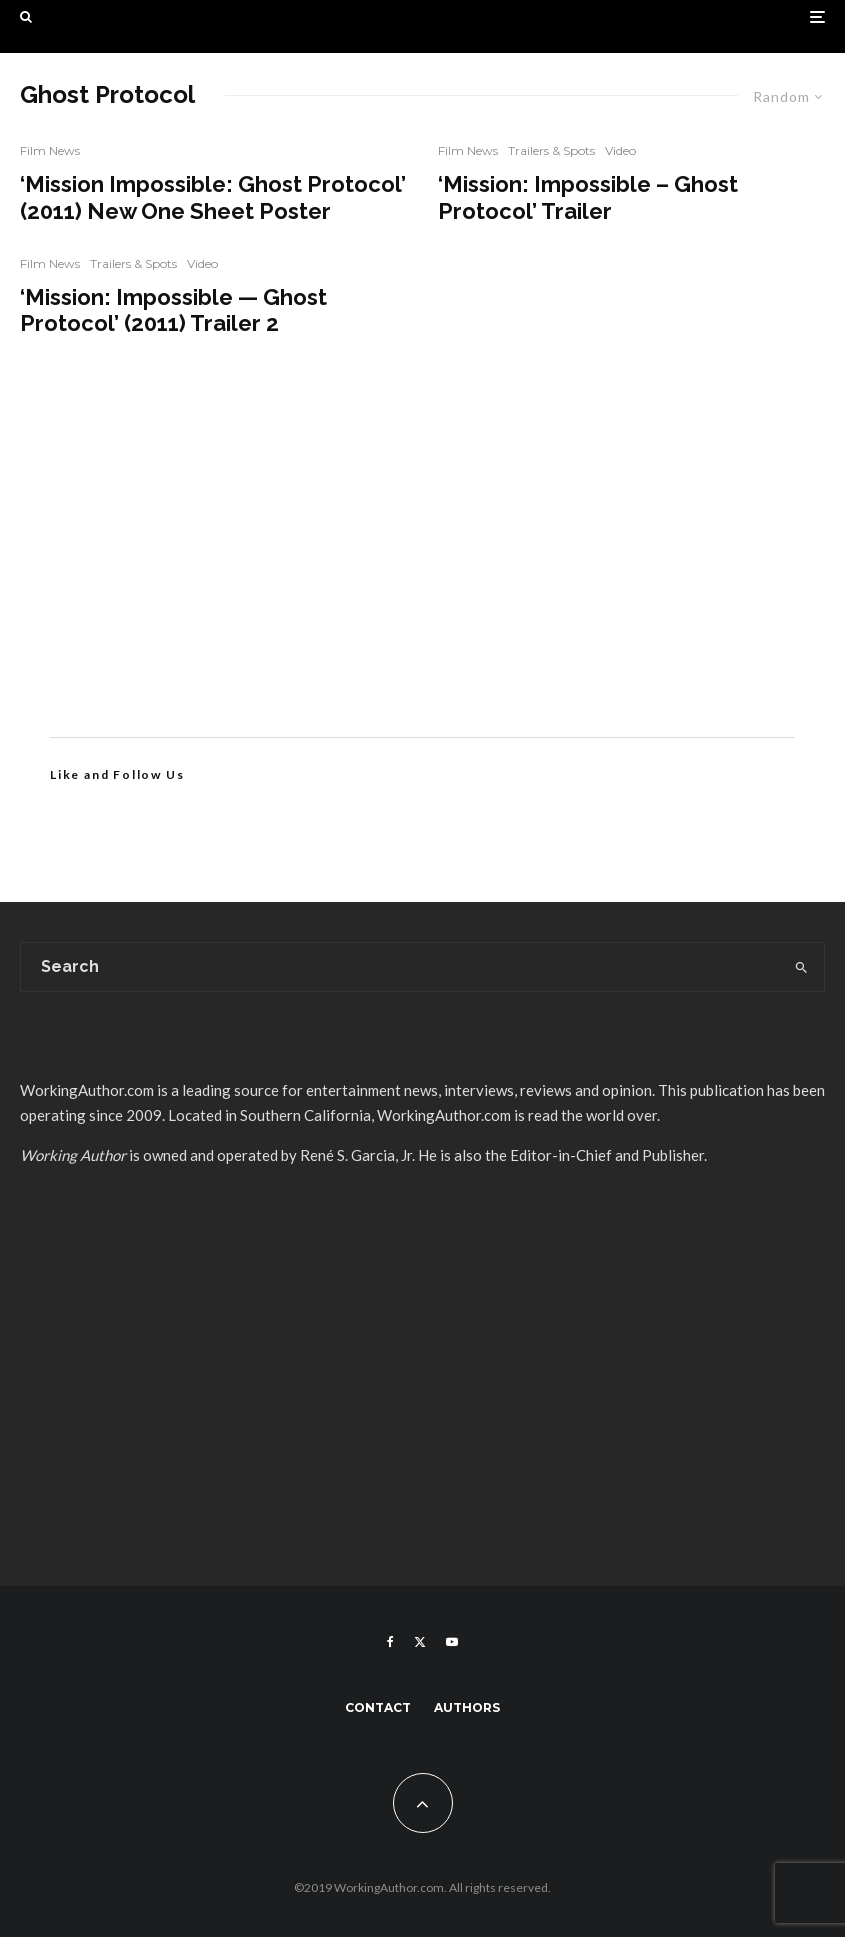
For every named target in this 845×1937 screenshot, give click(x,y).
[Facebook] (390, 1642)
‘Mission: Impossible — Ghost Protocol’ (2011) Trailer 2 (173, 310)
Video (202, 263)
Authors (467, 1707)
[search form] (399, 967)
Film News (50, 150)
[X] (420, 1642)
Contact (378, 1707)
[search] (801, 967)
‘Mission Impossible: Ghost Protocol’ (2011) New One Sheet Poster (213, 197)
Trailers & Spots (133, 263)
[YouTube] (452, 1642)
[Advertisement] (422, 567)
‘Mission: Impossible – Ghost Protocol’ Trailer (588, 197)
